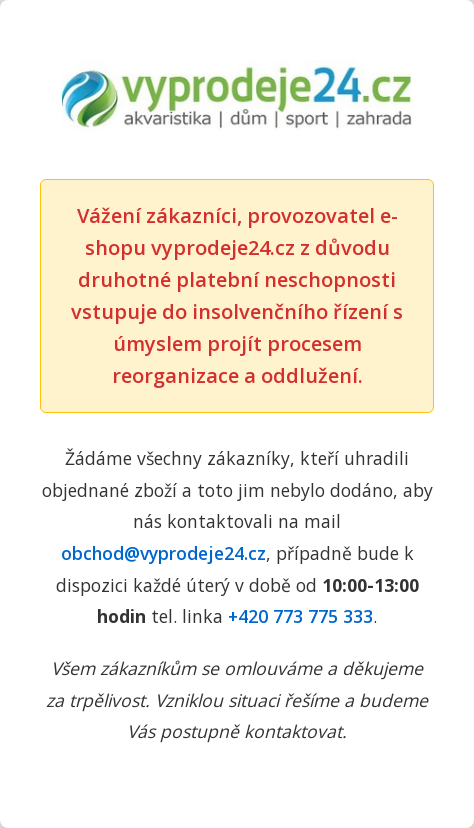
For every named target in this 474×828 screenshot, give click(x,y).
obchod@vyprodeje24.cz (163, 553)
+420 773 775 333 (300, 616)
